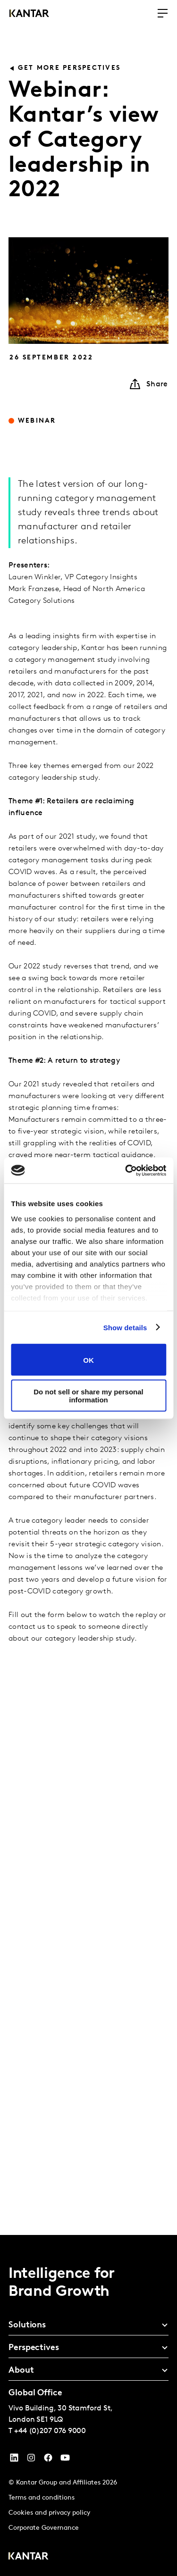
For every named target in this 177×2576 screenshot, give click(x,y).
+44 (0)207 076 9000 (50, 2431)
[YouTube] (14, 2460)
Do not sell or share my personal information (88, 1395)
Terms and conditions (41, 2497)
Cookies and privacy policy (49, 2513)
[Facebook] (48, 2460)
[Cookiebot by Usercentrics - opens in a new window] (126, 1170)
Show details (125, 1327)
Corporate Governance (43, 2528)
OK (88, 1360)
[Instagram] (31, 2460)
